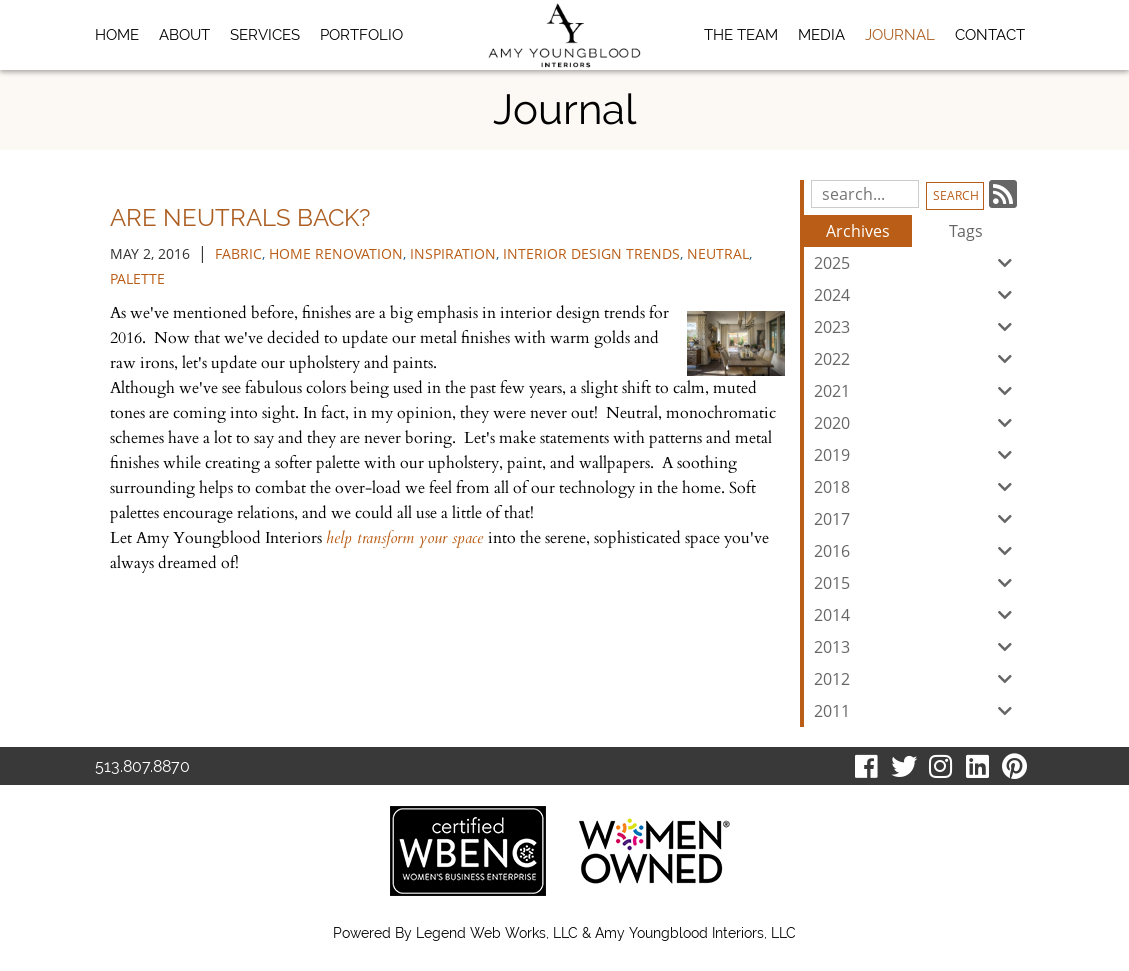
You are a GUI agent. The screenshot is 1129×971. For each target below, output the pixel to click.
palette (137, 278)
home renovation (336, 253)
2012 (917, 679)
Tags (966, 231)
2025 (917, 263)
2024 (917, 295)
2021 (917, 391)
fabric (238, 253)
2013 (917, 647)
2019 (917, 455)
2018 (917, 487)
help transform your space (407, 538)
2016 (917, 551)
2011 (917, 711)
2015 (917, 583)
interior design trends (591, 253)
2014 (917, 615)
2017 (917, 519)
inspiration (453, 253)
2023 (917, 327)
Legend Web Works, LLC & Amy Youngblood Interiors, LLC (606, 933)
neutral (718, 253)
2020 (917, 423)
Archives (858, 231)
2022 (917, 359)
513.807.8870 (142, 766)
